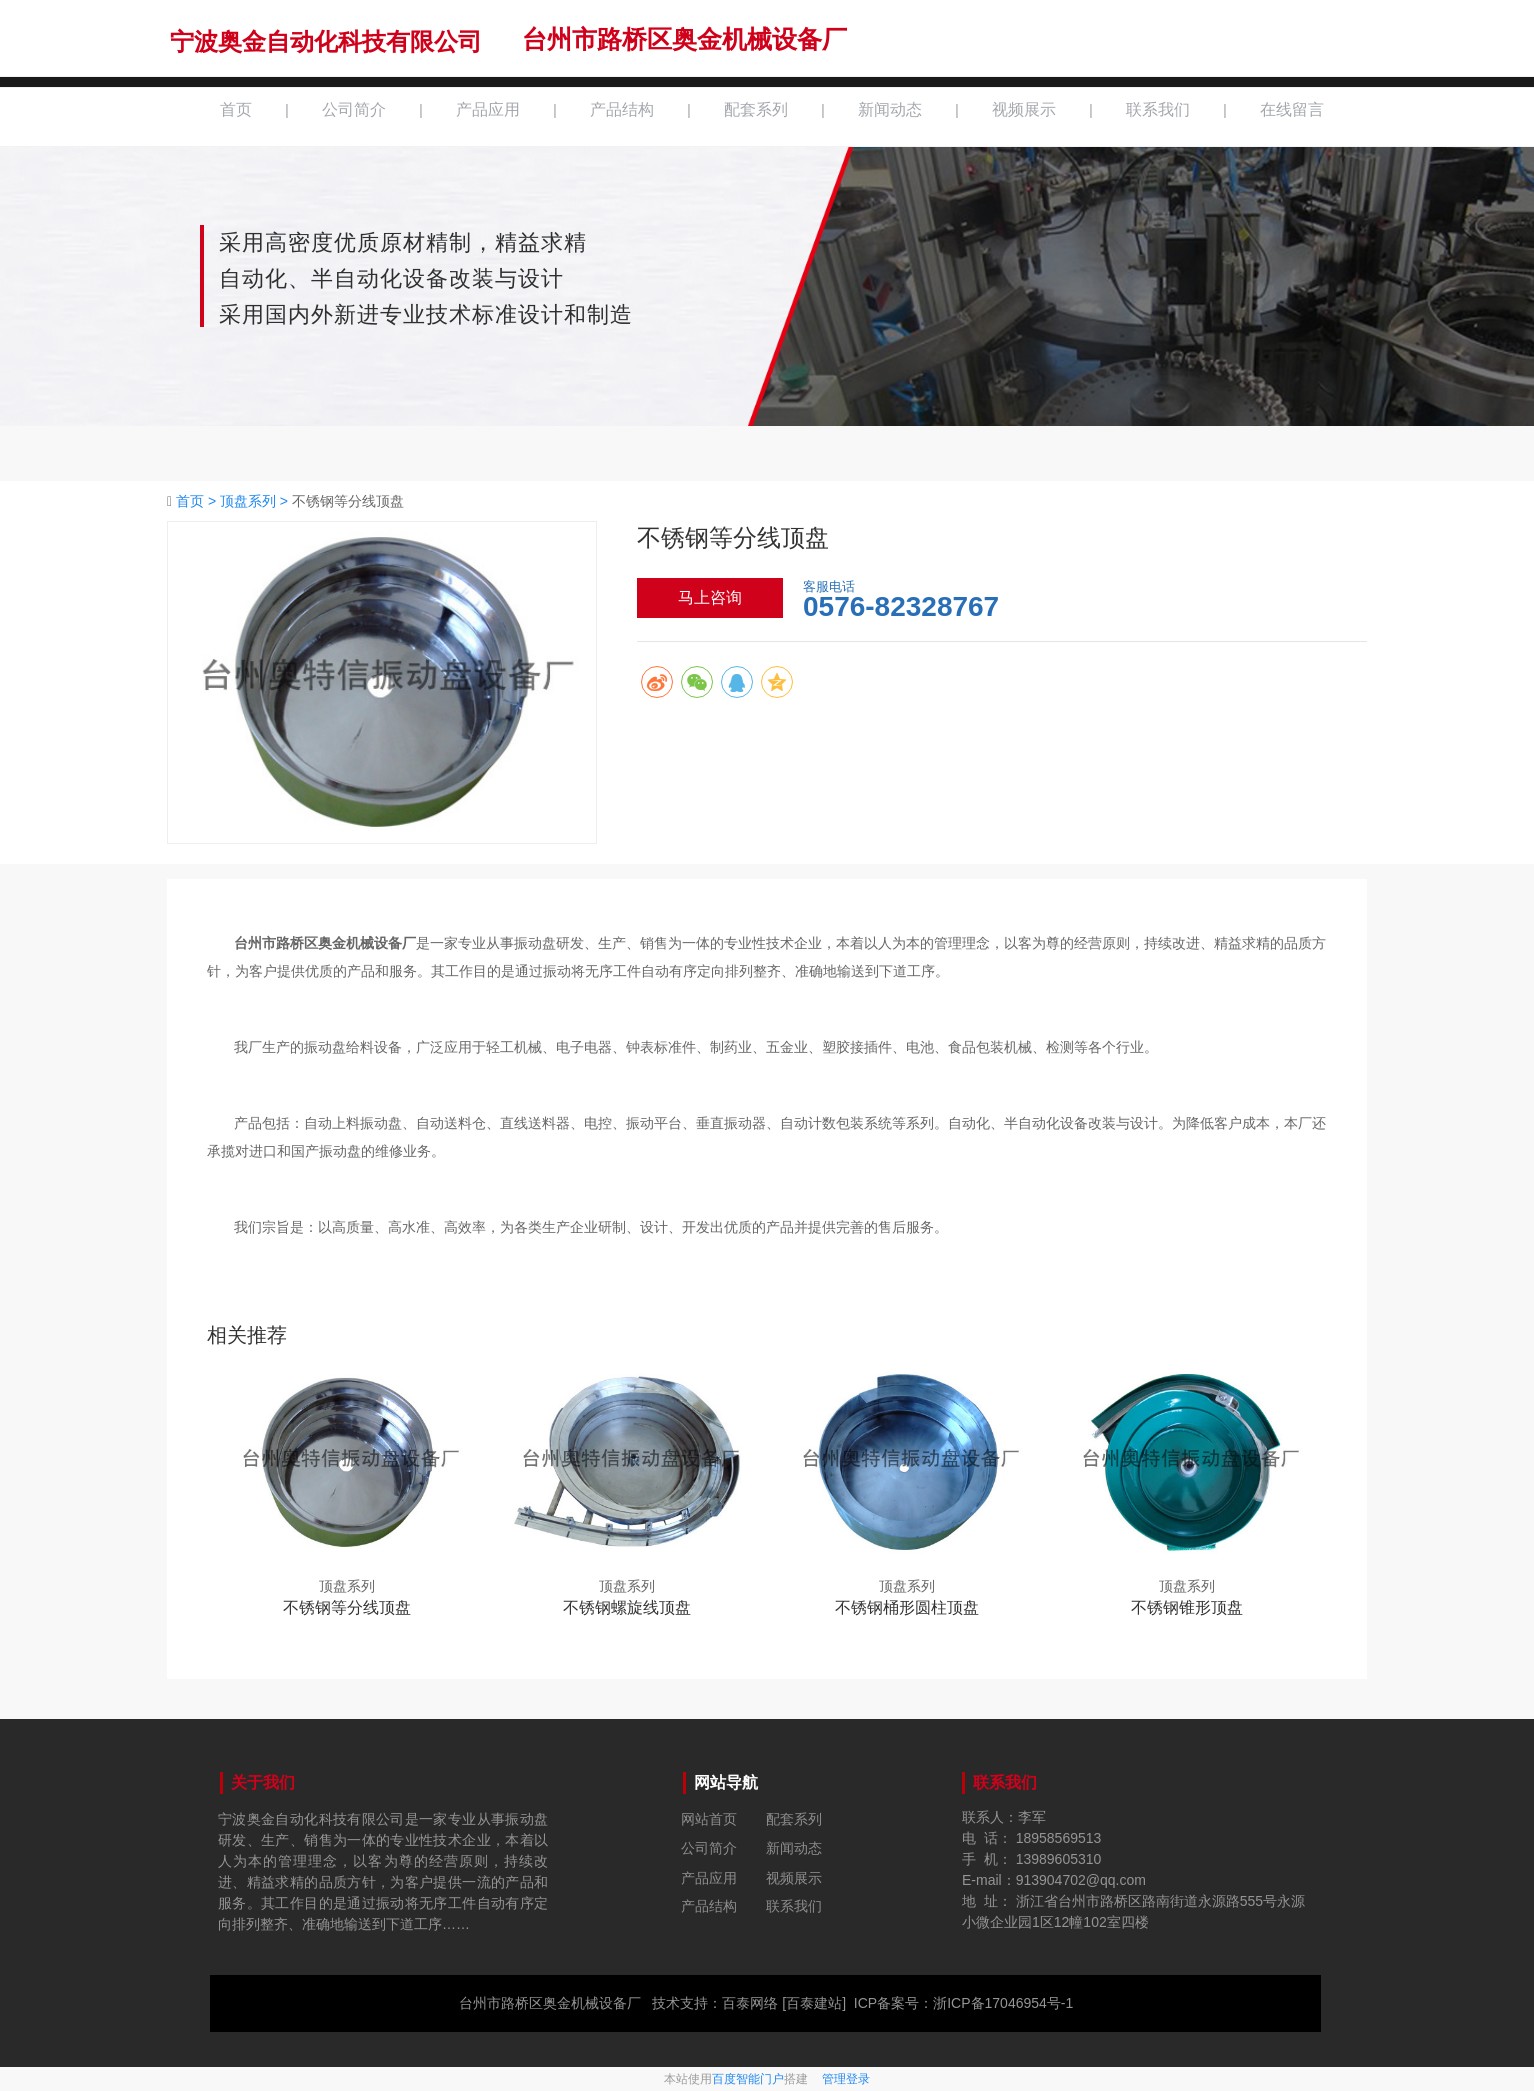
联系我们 (1158, 109)
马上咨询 (710, 597)
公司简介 (354, 109)
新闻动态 (890, 109)
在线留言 (1292, 109)
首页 (236, 109)
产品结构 (622, 109)
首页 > (198, 501)
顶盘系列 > (256, 501)
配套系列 (756, 109)
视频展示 (1024, 109)
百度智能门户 (748, 2079)
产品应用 (488, 109)
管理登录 (846, 2079)
